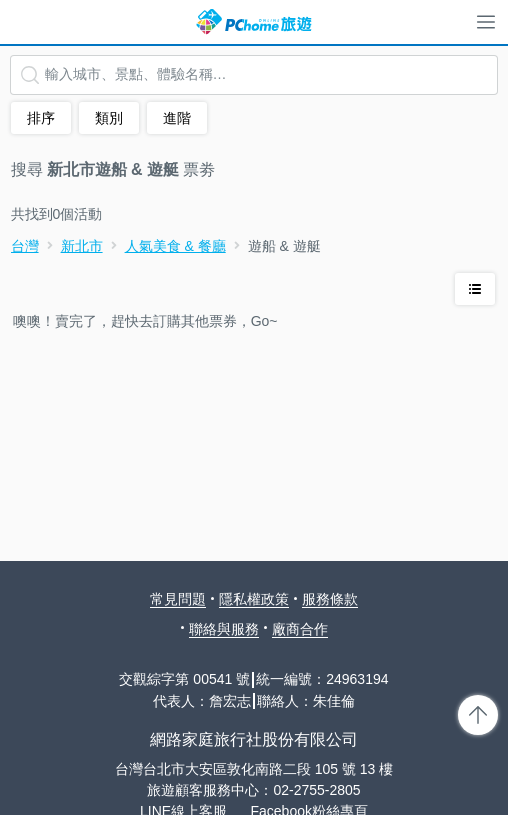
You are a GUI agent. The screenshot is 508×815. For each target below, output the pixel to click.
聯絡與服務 (224, 629)
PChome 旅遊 (254, 22)
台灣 (25, 246)
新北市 (82, 246)
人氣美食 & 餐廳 (175, 246)
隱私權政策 (254, 599)
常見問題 (178, 599)
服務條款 (330, 599)
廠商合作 (300, 629)
